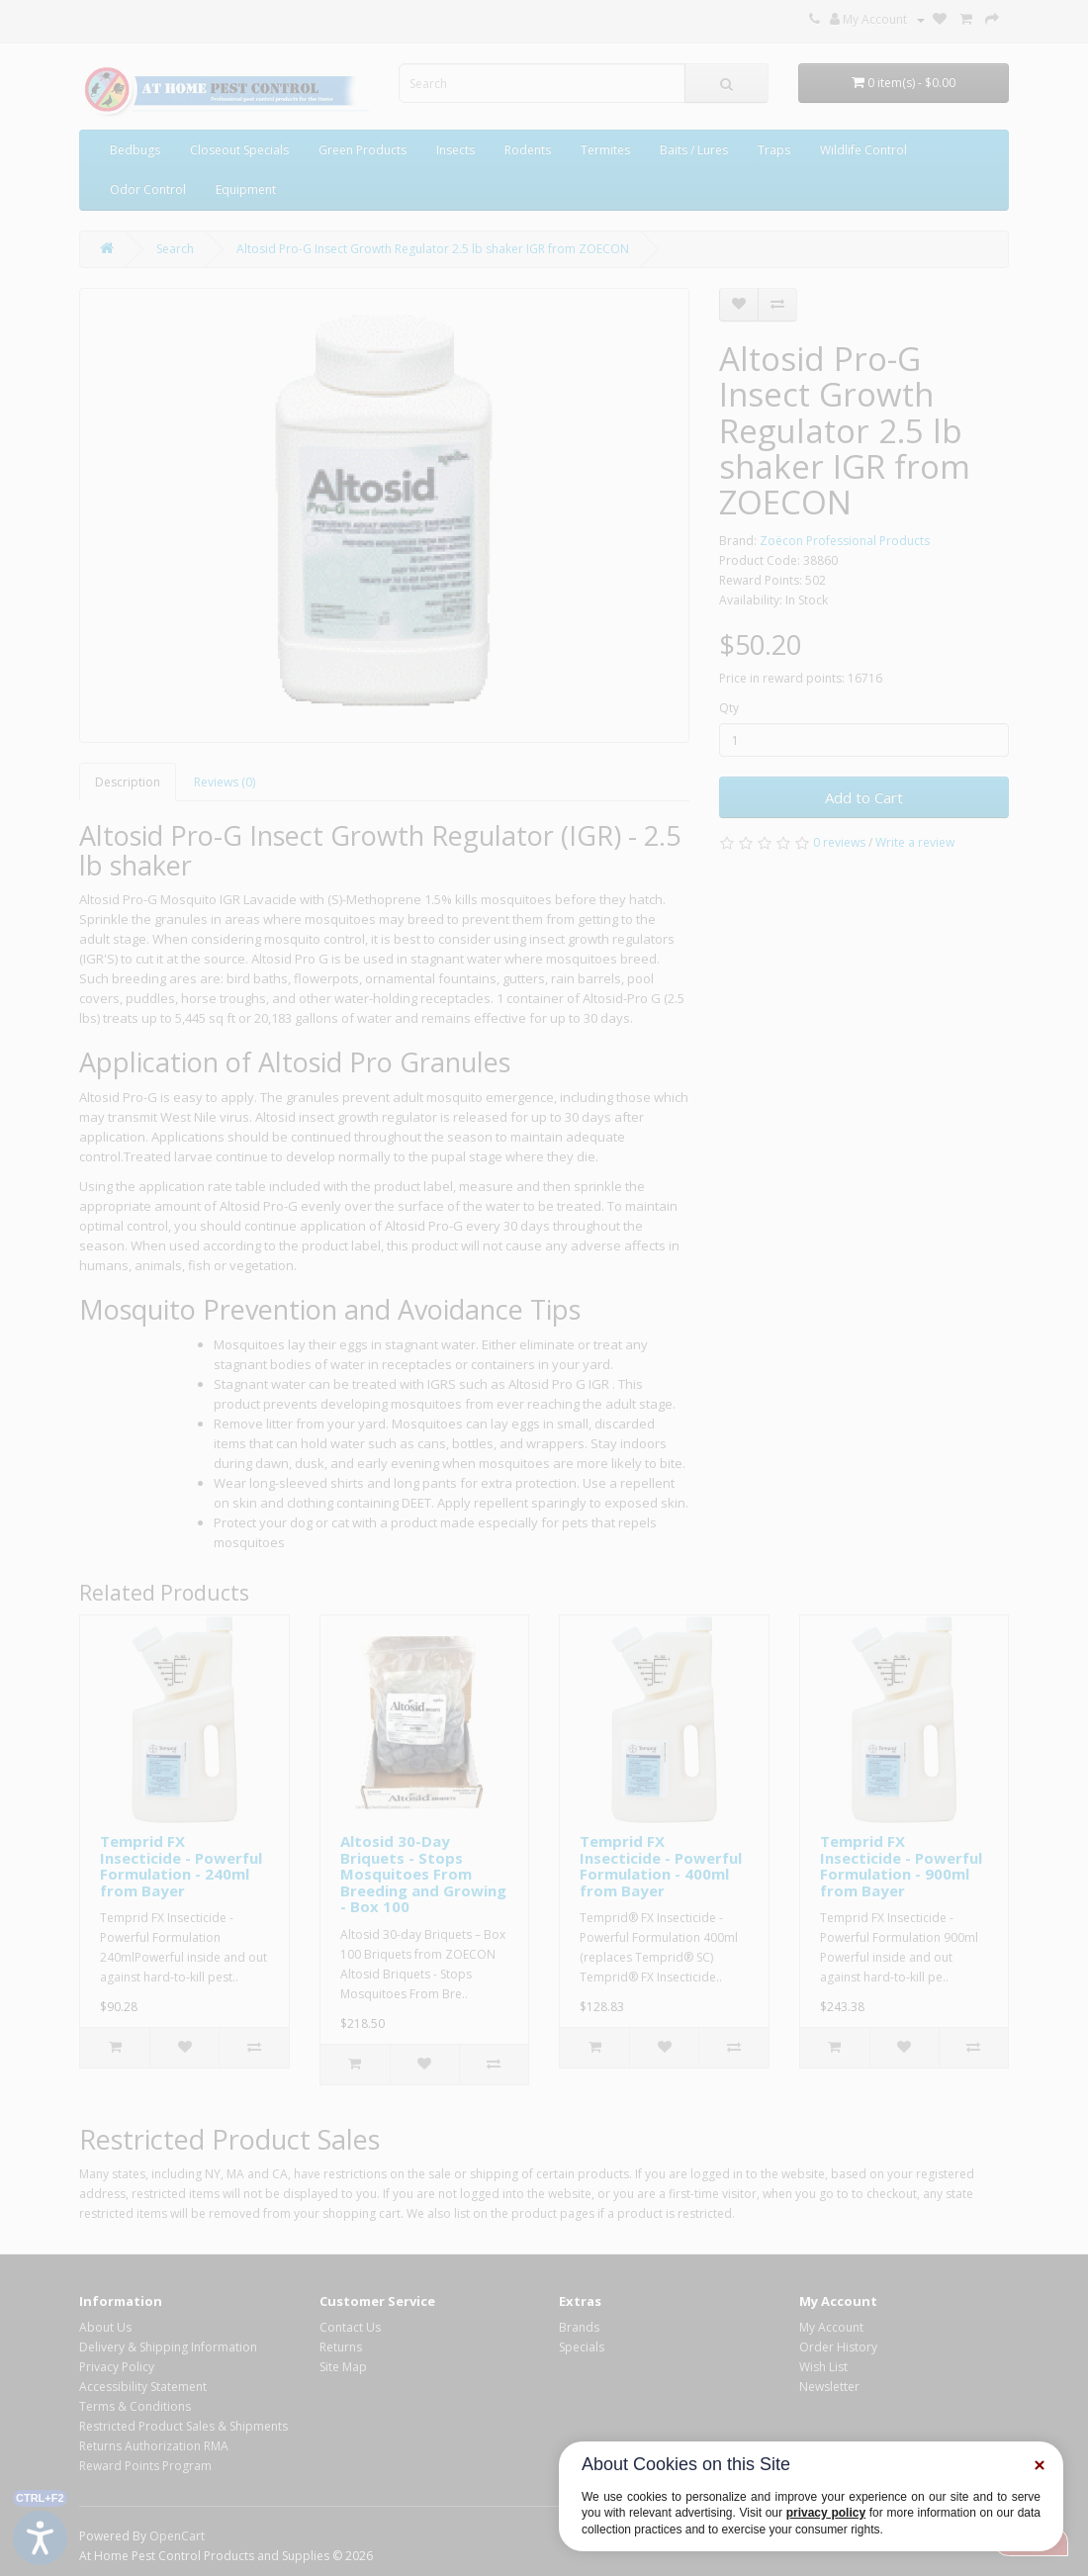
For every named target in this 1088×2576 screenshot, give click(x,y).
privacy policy (825, 2513)
